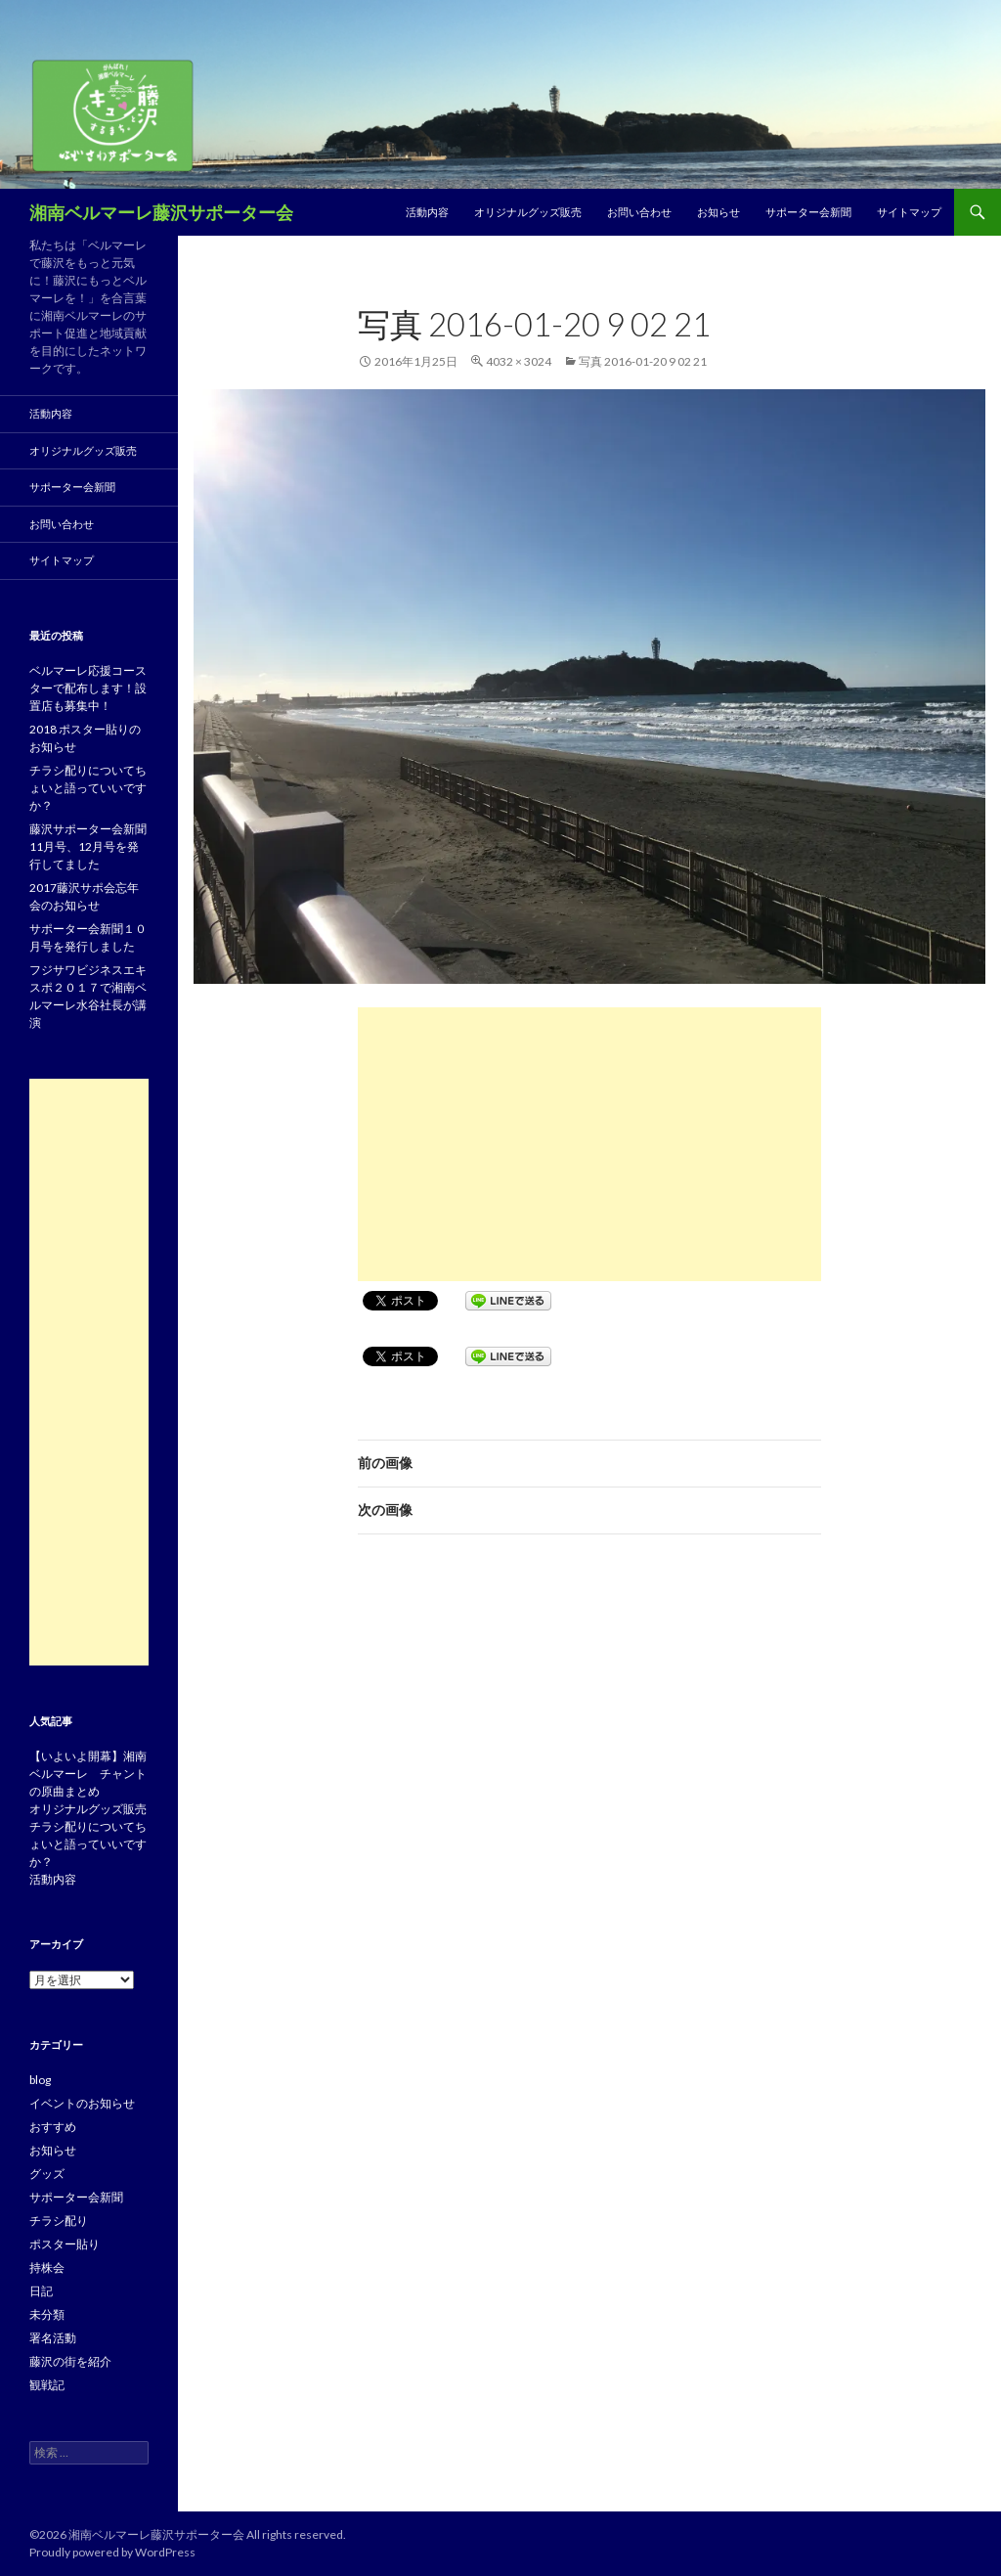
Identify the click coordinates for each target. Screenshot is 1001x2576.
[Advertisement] (589, 1144)
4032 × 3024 (518, 361)
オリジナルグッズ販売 (528, 211)
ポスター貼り (64, 2244)
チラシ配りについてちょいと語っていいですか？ (88, 788)
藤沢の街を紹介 (70, 2361)
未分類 (47, 2314)
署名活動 (52, 2338)
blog (40, 2079)
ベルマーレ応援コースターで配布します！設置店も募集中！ (88, 688)
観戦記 (47, 2384)
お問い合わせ (639, 211)
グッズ (47, 2173)
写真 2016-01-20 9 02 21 (643, 361)
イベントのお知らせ (82, 2103)
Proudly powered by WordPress (112, 2552)
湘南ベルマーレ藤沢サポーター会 (161, 212)
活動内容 (427, 211)
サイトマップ (909, 211)
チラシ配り (58, 2220)
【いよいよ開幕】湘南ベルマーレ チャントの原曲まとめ (88, 1774)
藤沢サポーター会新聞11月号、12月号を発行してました (88, 846)
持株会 (47, 2267)
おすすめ (52, 2126)
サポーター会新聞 (808, 211)
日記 (41, 2291)
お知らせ (718, 211)
